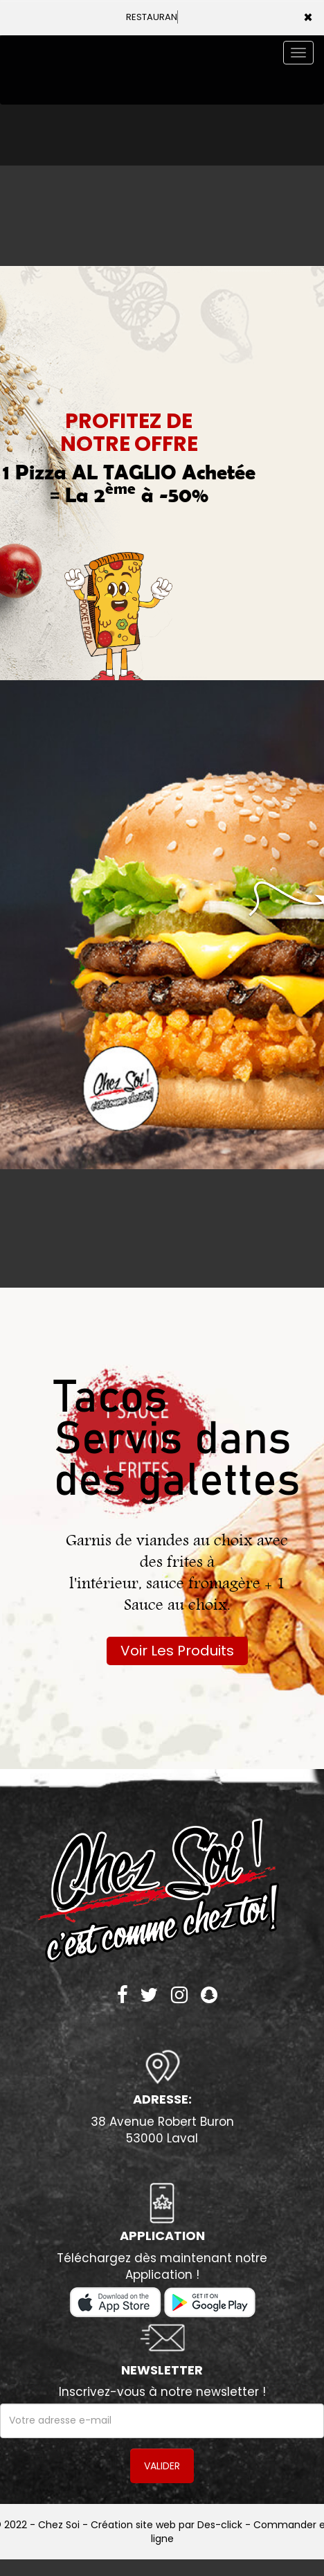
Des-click (219, 2525)
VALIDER (162, 2466)
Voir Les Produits (177, 1650)
